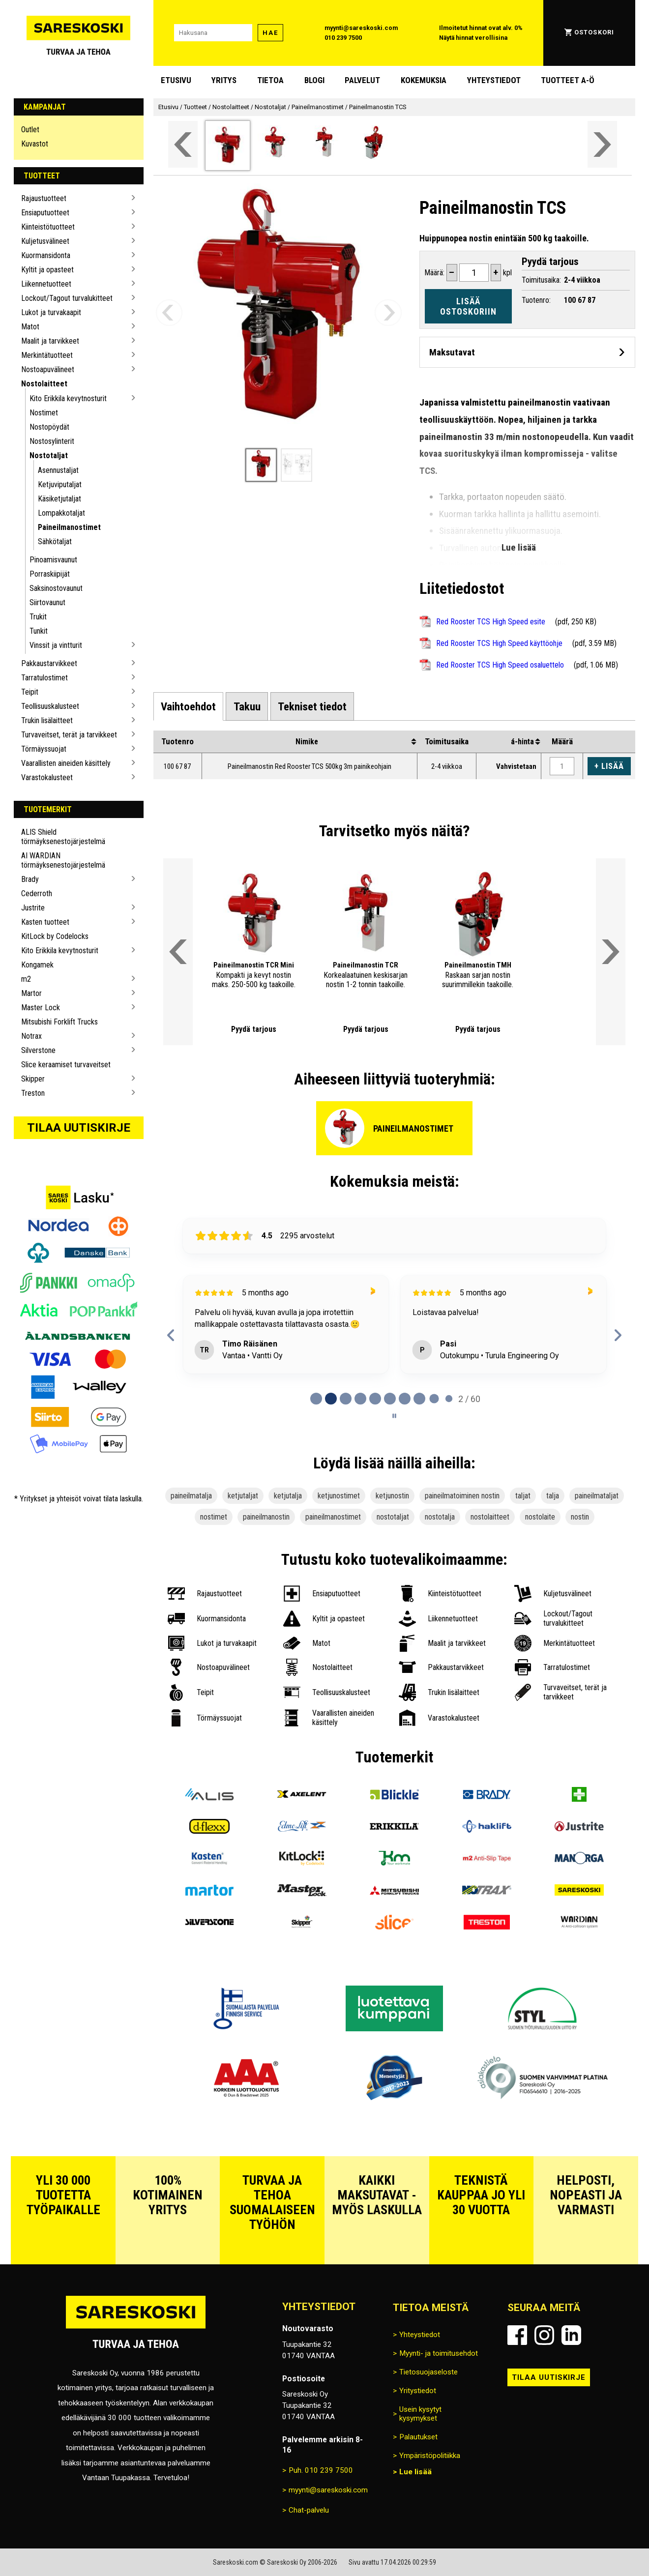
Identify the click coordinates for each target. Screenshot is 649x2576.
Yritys (223, 80)
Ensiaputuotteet (45, 212)
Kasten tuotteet (45, 922)
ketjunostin (392, 1495)
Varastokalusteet (47, 777)
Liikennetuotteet (46, 284)
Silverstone (38, 1050)
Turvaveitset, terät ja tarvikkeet (69, 734)
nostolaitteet (490, 1517)
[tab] (188, 706)
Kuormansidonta (45, 255)
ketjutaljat (243, 1495)
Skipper (33, 1078)
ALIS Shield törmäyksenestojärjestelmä (63, 836)
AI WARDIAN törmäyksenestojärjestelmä (63, 860)
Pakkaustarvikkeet (49, 663)
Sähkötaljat (55, 541)
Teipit (29, 692)
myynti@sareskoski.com (361, 27)
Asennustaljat (58, 470)
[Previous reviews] (171, 1335)
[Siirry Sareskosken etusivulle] (79, 33)
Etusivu (176, 80)
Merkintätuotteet (47, 355)
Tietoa (270, 80)
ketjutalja (288, 1495)
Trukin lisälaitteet (47, 720)
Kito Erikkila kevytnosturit (68, 398)
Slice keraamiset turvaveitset (66, 1064)
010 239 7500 (343, 37)
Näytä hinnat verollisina (473, 37)
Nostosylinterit (52, 441)
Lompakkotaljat (61, 513)
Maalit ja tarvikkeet (50, 341)
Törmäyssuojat (43, 749)
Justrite (33, 907)
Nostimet (44, 412)
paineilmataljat (597, 1495)
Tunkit (39, 631)
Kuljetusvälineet (45, 241)
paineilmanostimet (333, 1517)
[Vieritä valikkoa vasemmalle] (183, 144)
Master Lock (40, 1007)
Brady (30, 879)
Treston (33, 1093)
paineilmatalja (191, 1495)
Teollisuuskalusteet (50, 706)
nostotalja (440, 1517)
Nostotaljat (49, 455)
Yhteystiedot (494, 80)
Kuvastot (34, 143)
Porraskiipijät (50, 574)
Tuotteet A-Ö (567, 80)
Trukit (38, 616)
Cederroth (36, 893)
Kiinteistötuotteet (48, 227)
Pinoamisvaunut (53, 559)
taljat (523, 1495)
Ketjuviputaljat (60, 484)
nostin (580, 1517)
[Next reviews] (617, 1335)
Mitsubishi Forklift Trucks (59, 1021)
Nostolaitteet (44, 383)
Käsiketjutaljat (59, 498)
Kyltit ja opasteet (47, 269)
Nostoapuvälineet (47, 369)
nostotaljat (393, 1517)
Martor (31, 993)
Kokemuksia (423, 80)
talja (552, 1495)
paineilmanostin (266, 1517)
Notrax (31, 1036)
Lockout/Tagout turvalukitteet (67, 298)
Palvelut (362, 80)
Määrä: (434, 272)
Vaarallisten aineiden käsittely (66, 763)
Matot (30, 326)
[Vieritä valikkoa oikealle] (602, 144)
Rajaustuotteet (43, 198)
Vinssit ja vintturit (56, 645)
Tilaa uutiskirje (78, 1128)
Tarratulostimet (44, 677)
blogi (314, 80)
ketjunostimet (339, 1495)
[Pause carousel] (394, 1416)
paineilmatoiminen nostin (462, 1495)
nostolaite (540, 1517)
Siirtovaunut (47, 602)
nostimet (213, 1517)
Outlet (30, 129)
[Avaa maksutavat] (527, 352)
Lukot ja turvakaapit (51, 312)
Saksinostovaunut (56, 588)
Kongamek (37, 964)
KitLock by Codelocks (54, 936)
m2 (26, 979)
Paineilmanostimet (69, 527)
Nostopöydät (49, 427)
